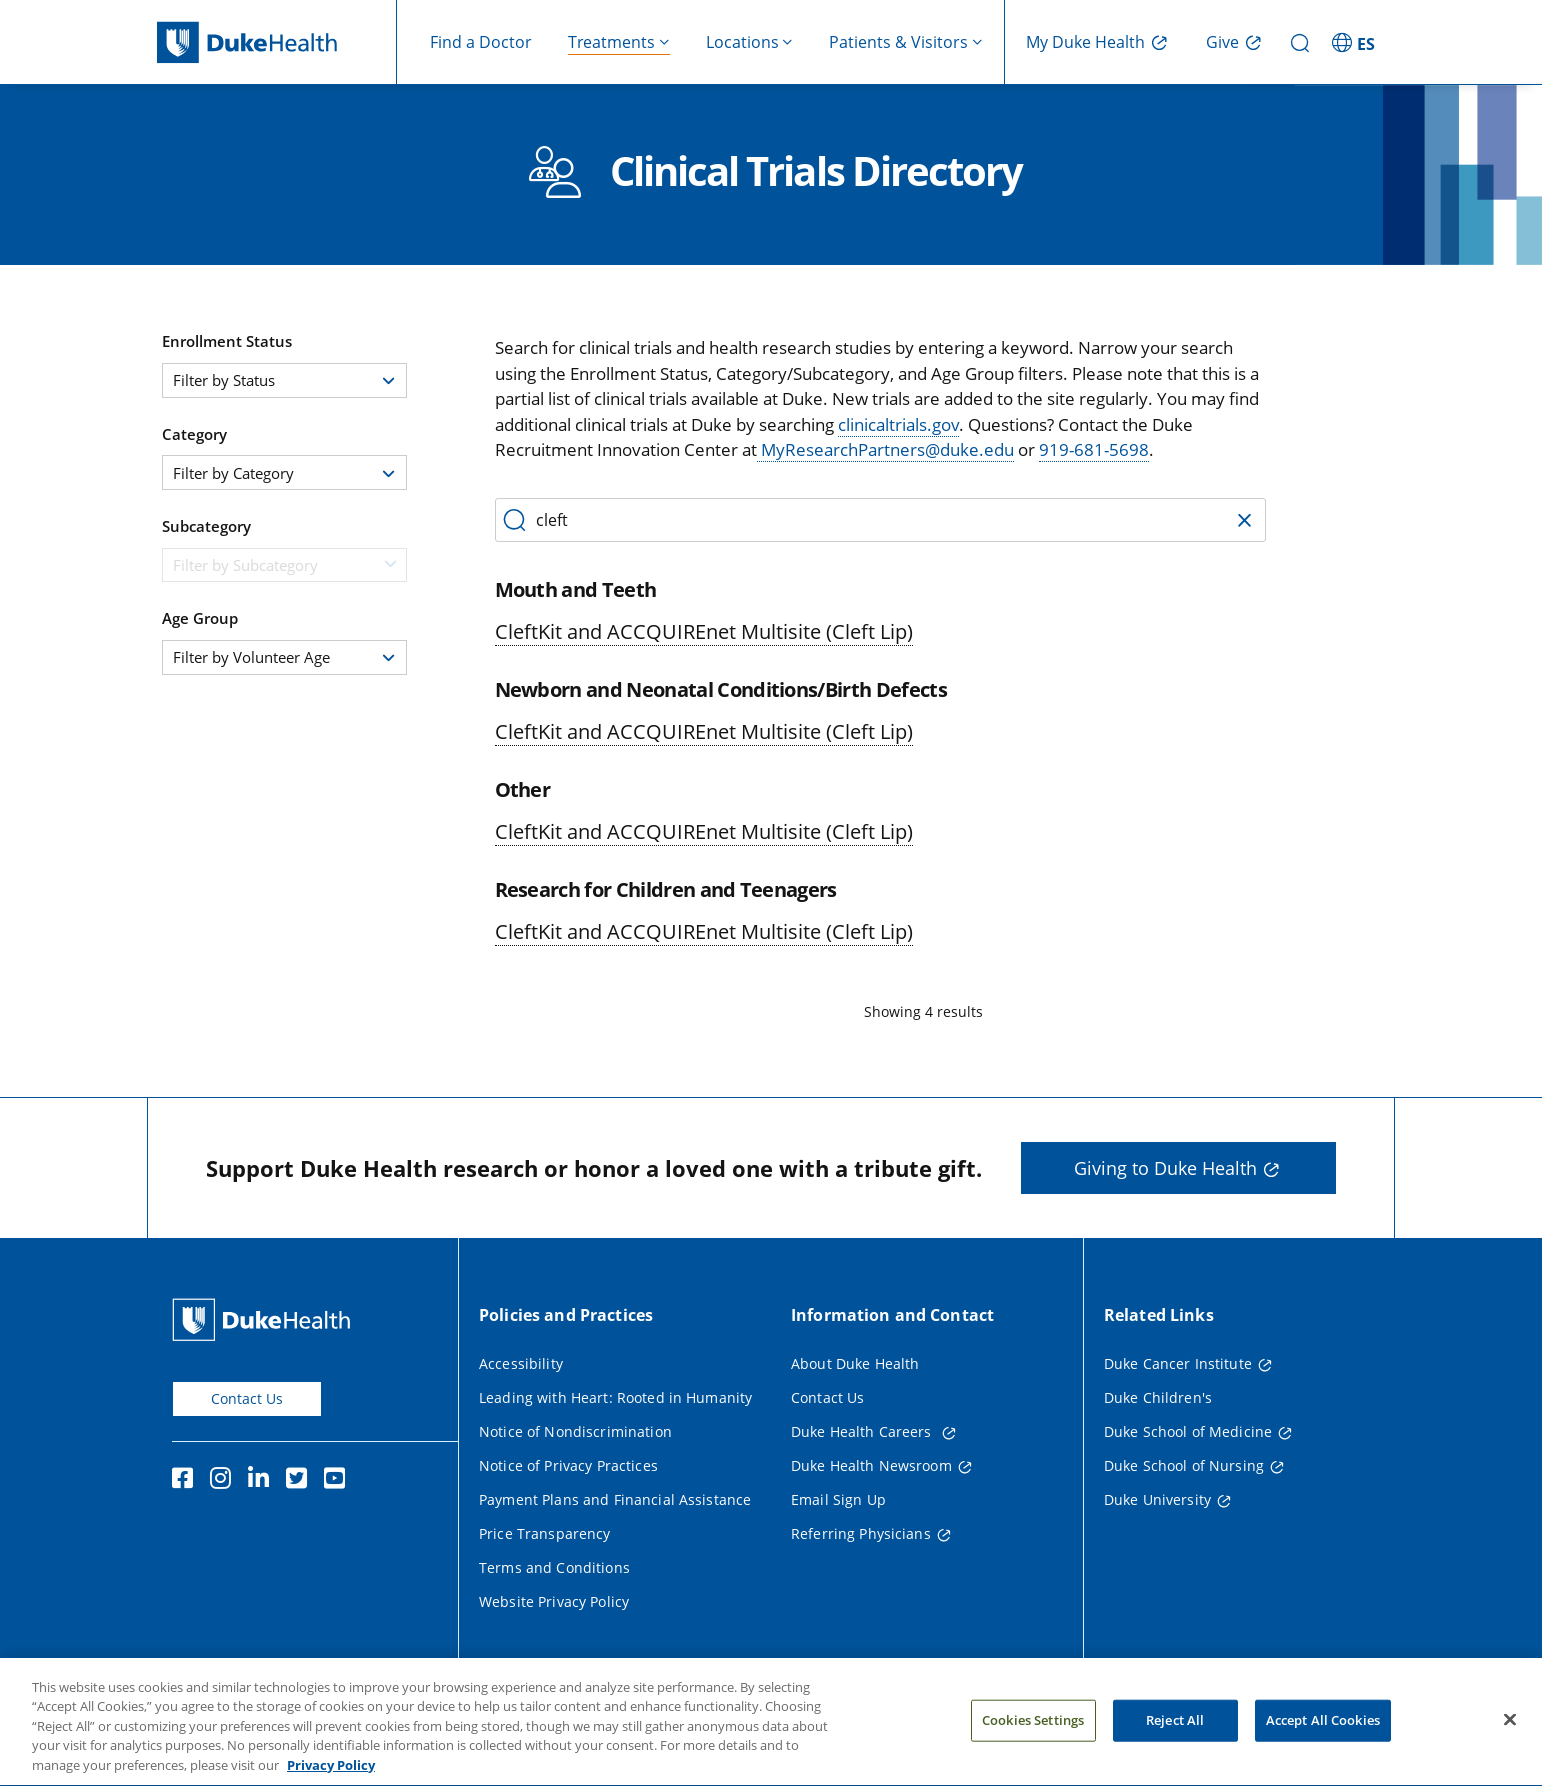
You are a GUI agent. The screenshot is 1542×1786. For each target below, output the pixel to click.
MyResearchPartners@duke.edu (885, 449)
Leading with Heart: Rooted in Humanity (615, 1397)
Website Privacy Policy (554, 1601)
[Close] (1510, 1733)
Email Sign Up (838, 1499)
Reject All (1175, 1733)
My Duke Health (1085, 42)
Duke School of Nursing (1184, 1465)
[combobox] (284, 380)
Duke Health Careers (863, 1431)
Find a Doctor (481, 42)
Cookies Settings (1033, 1733)
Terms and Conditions (554, 1567)
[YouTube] (339, 1481)
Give (1222, 42)
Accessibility (521, 1363)
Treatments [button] (611, 42)
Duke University (1157, 1499)
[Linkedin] (263, 1481)
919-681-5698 (1094, 449)
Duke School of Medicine (1188, 1431)
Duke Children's (1158, 1397)
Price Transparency (545, 1533)
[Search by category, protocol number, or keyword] (881, 520)
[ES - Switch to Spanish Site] (1356, 42)
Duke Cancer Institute (1178, 1363)
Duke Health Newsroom (871, 1465)
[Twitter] (301, 1481)
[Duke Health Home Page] (265, 1319)
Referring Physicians (861, 1533)
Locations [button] (742, 42)
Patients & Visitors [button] (898, 42)
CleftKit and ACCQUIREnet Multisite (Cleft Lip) (704, 631)
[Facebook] (187, 1481)
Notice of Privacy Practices (568, 1465)
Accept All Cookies (1323, 1733)
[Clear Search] (1242, 518)
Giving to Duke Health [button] (1165, 1168)
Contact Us (247, 1398)
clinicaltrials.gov (898, 424)
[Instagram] (225, 1481)
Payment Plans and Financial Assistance (615, 1499)
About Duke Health (855, 1363)
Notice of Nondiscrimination (575, 1431)
